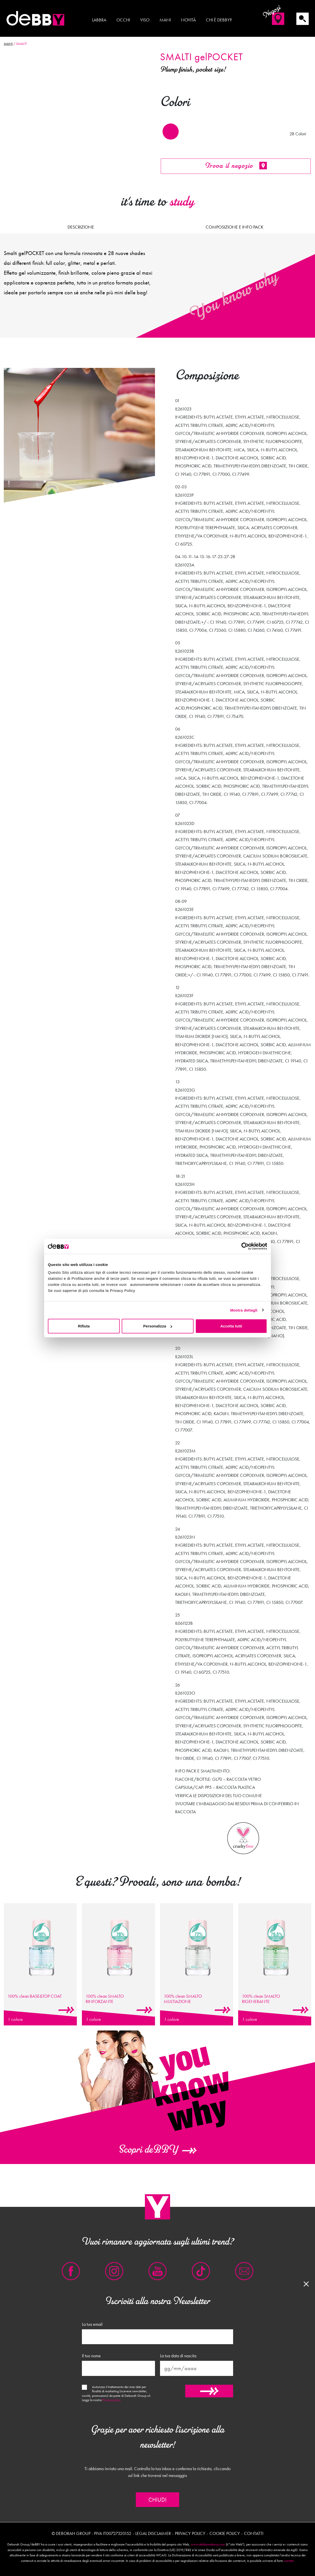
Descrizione (81, 227)
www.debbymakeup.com (208, 2544)
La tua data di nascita (178, 2356)
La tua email (92, 2324)
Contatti (253, 2533)
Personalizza (157, 1326)
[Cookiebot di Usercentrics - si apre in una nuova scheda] (245, 1246)
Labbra (99, 20)
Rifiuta (84, 1326)
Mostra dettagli (243, 1310)
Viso (144, 20)
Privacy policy (111, 2400)
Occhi (123, 20)
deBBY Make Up (35, 18)
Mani (165, 20)
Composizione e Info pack (234, 227)
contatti (289, 2560)
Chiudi (157, 2499)
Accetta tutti (231, 1326)
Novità (188, 20)
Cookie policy (224, 2533)
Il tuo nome (91, 2356)
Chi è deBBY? (219, 20)
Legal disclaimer (153, 2533)
